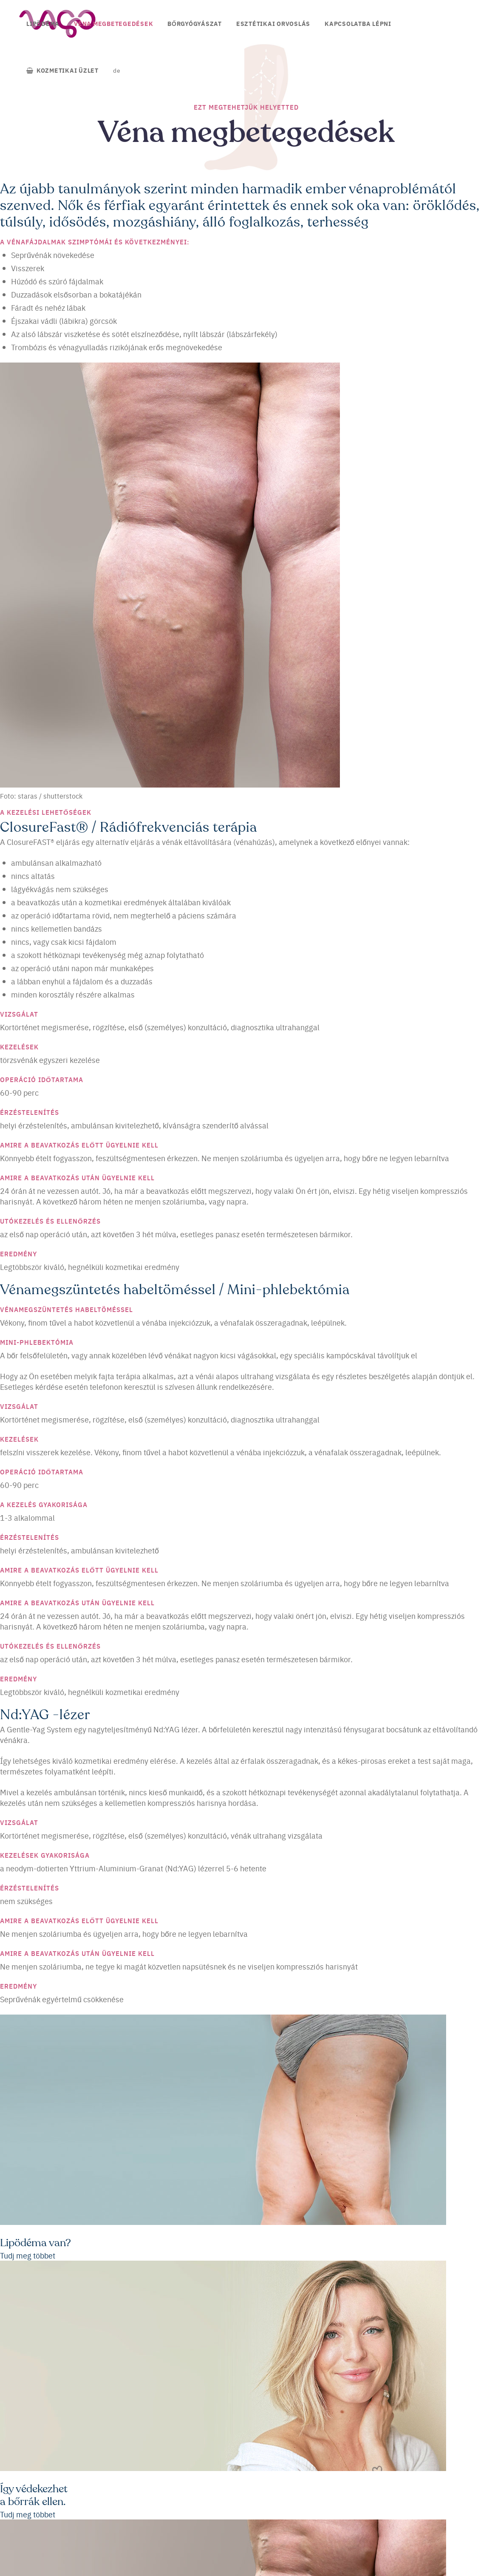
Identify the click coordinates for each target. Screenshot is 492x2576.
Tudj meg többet (27, 2255)
